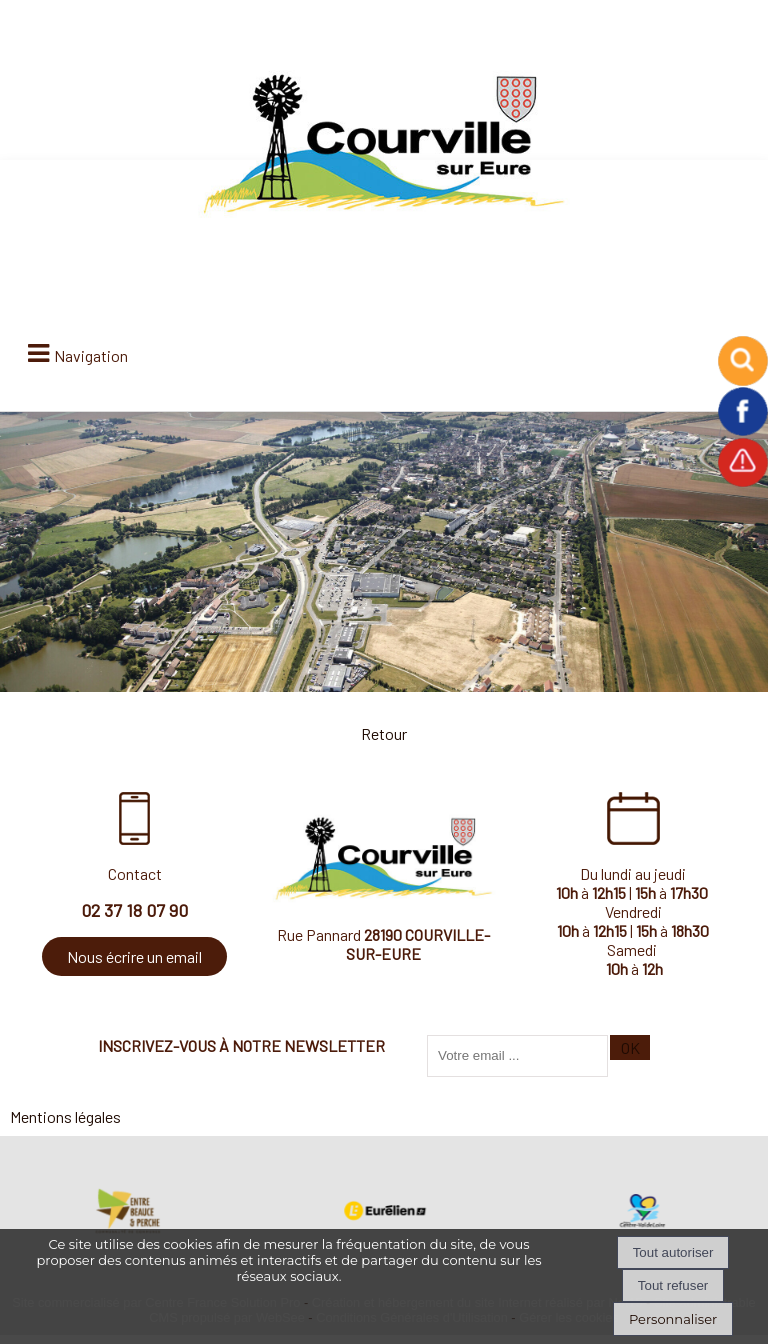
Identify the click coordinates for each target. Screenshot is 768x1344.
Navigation (91, 355)
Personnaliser (673, 1319)
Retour (384, 733)
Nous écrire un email (134, 956)
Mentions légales (65, 1116)
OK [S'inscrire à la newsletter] (630, 1047)
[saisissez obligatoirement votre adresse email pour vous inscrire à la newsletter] (517, 1056)
